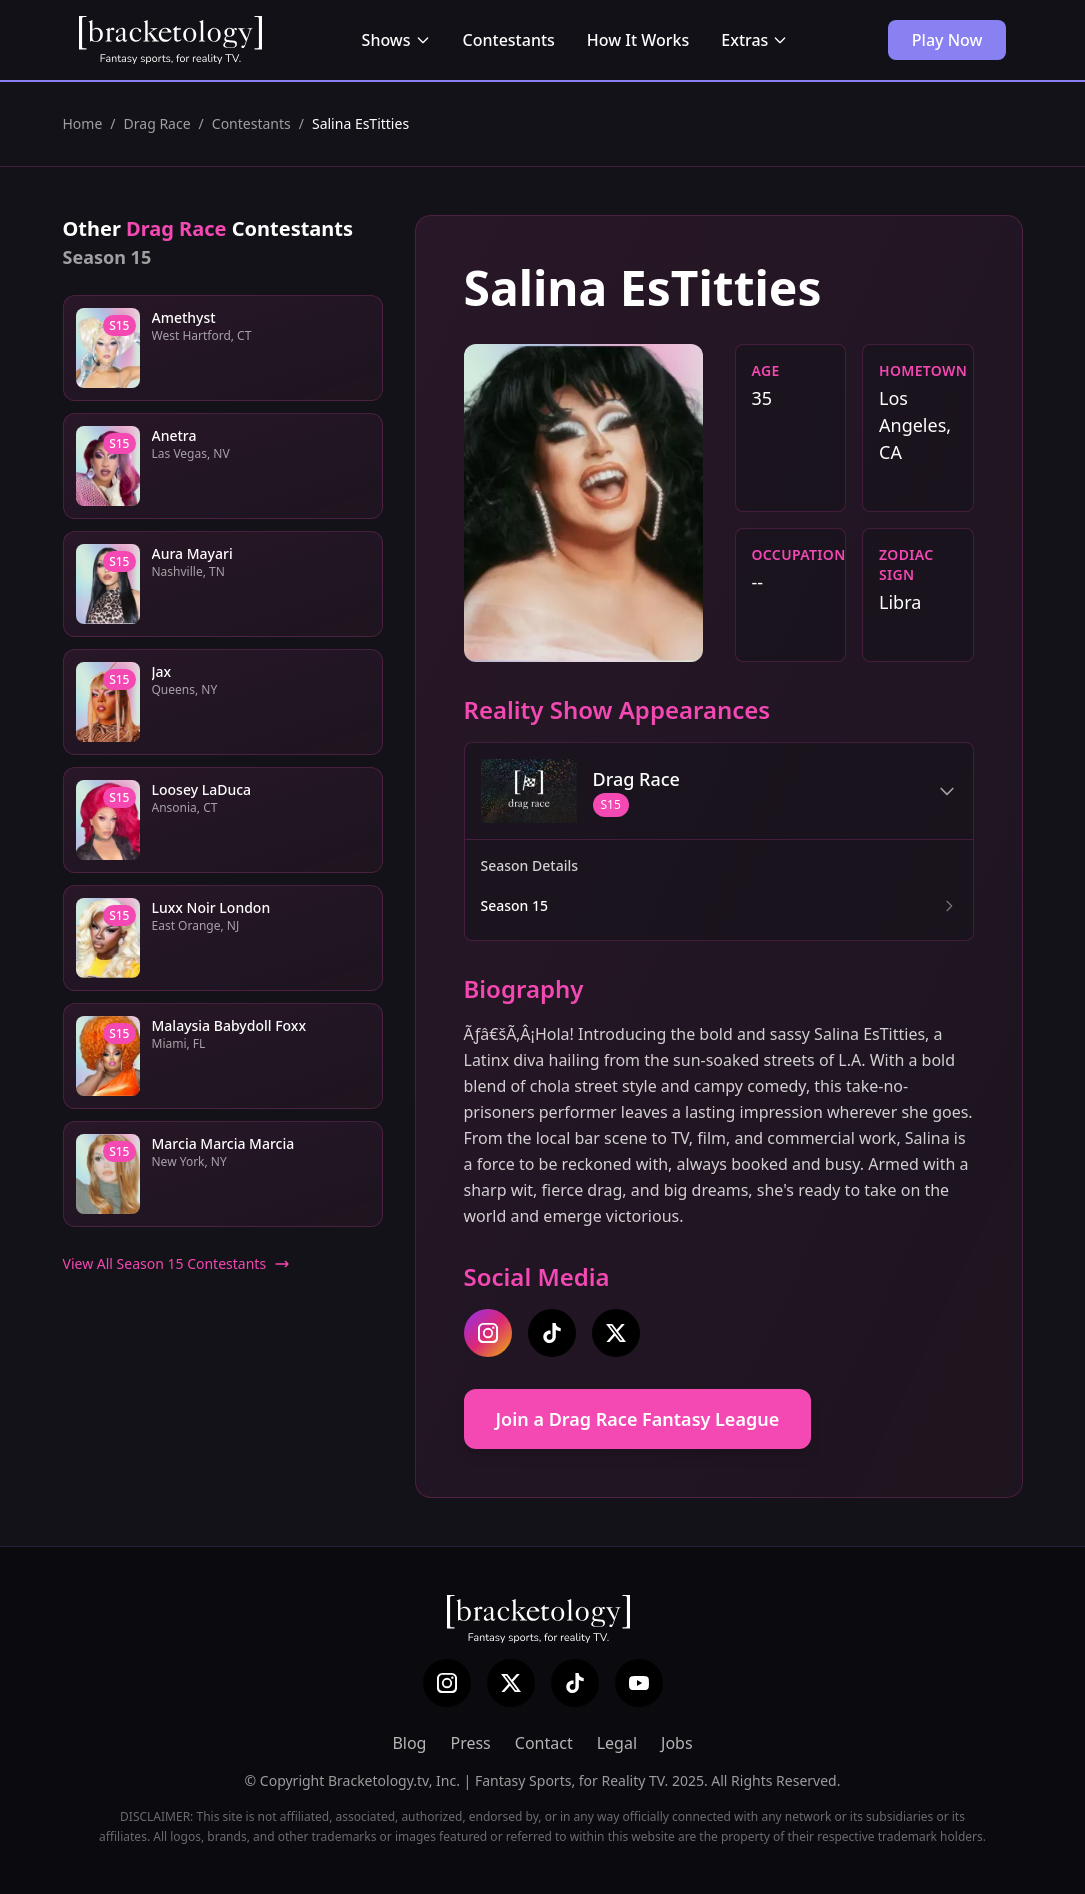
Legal (617, 1743)
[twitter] (616, 1333)
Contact (544, 1743)
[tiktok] (552, 1333)
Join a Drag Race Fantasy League (638, 1419)
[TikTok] (575, 1683)
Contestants (509, 40)
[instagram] (488, 1333)
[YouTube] (639, 1683)
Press (470, 1743)
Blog (409, 1743)
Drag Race (157, 123)
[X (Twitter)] (511, 1683)
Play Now (947, 40)
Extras (754, 40)
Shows (396, 40)
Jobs (677, 1743)
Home (83, 123)
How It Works (638, 40)
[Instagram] (447, 1683)
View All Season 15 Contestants (177, 1263)
